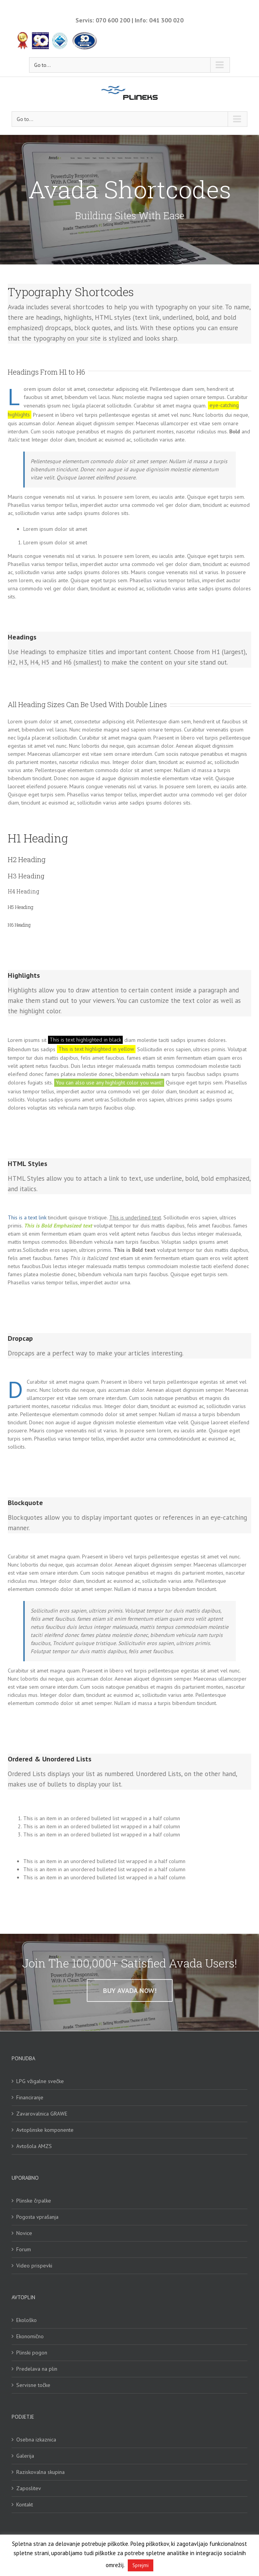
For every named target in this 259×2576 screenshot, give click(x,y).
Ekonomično (30, 2336)
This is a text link (27, 1217)
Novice (24, 2233)
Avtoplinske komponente (45, 2129)
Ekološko (26, 2320)
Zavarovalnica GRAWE (41, 2113)
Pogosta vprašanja (37, 2216)
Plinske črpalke (33, 2200)
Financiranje (29, 2097)
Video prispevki (34, 2265)
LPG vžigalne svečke (40, 2081)
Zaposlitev (28, 2488)
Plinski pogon (31, 2352)
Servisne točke (33, 2385)
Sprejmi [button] (140, 2565)
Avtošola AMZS (34, 2146)
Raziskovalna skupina (40, 2472)
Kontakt (24, 2504)
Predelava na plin (36, 2368)
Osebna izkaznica (36, 2439)
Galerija (25, 2455)
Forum (23, 2249)
